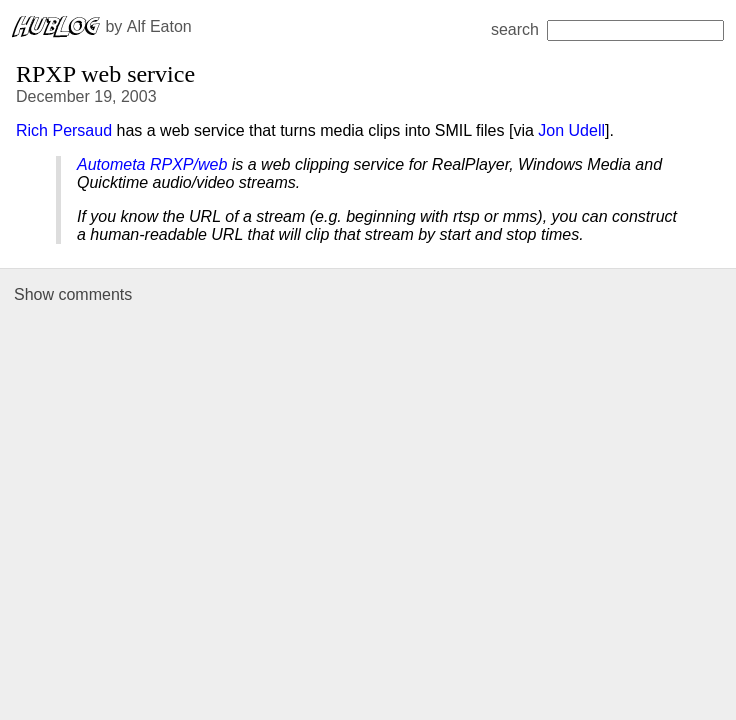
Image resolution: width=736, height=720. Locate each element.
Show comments (73, 294)
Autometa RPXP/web (152, 164)
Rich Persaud (64, 130)
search (607, 29)
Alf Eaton (159, 26)
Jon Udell (571, 130)
